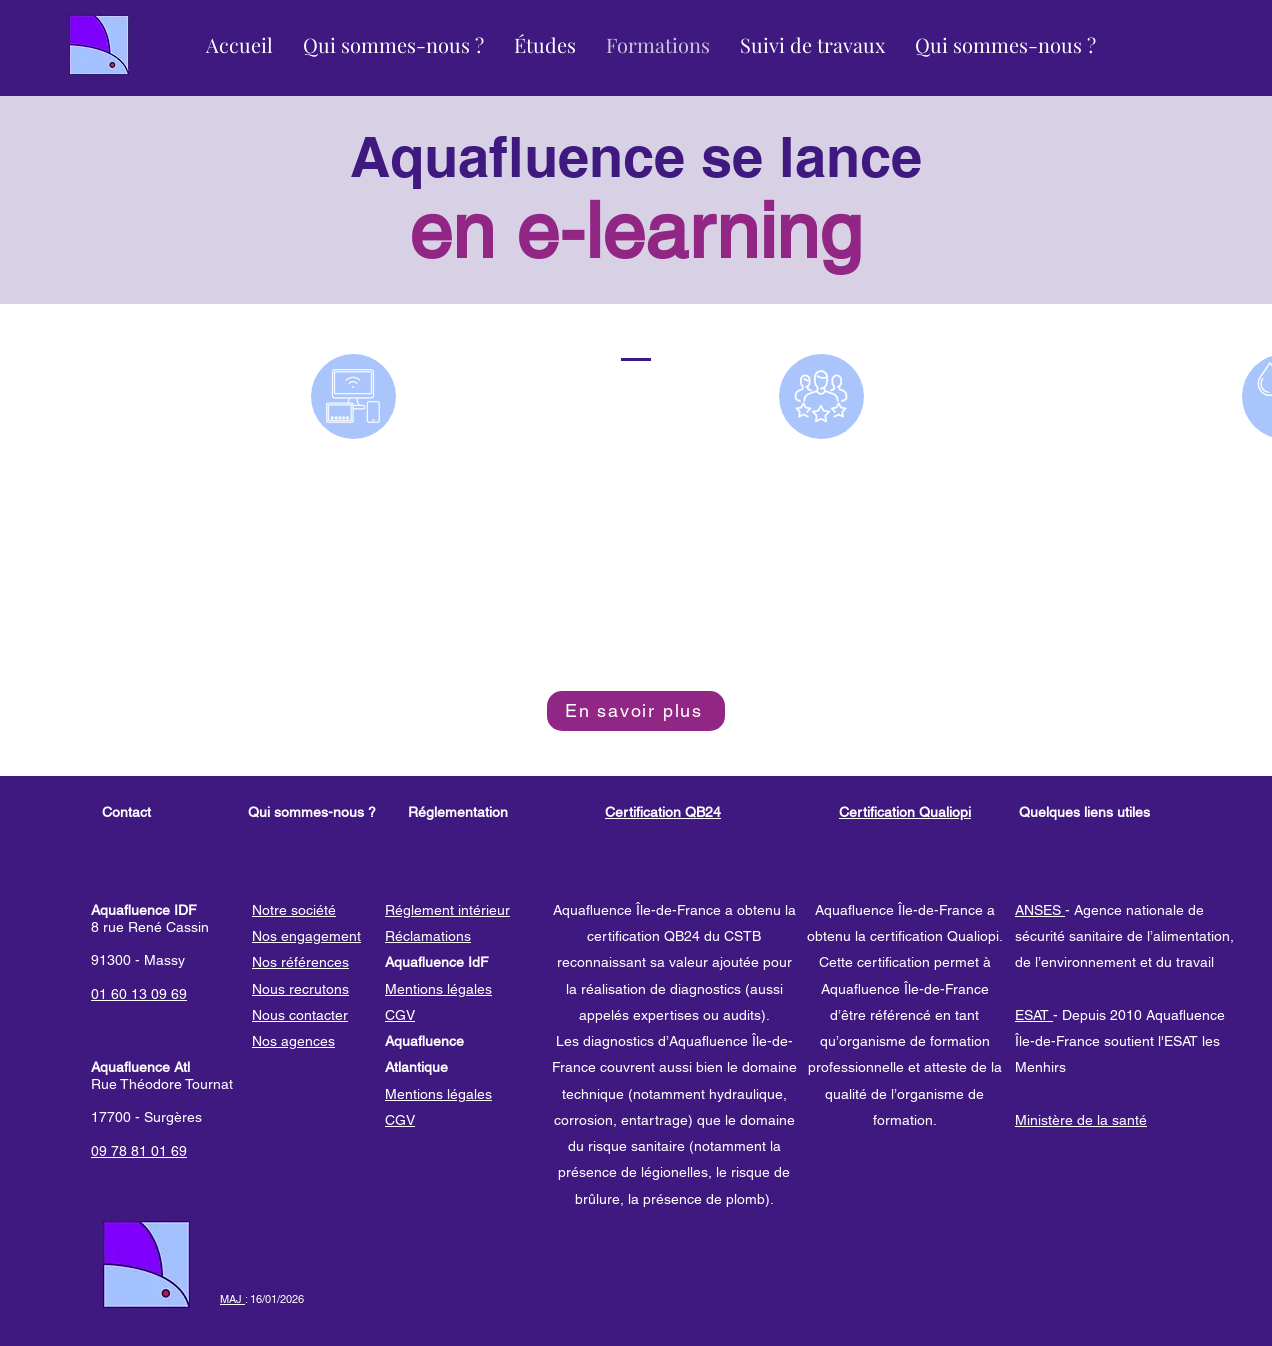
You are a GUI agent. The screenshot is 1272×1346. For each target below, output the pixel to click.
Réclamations (428, 936)
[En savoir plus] (636, 711)
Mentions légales (438, 989)
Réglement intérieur (447, 910)
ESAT (1034, 1015)
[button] (393, 44)
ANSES (1040, 910)
